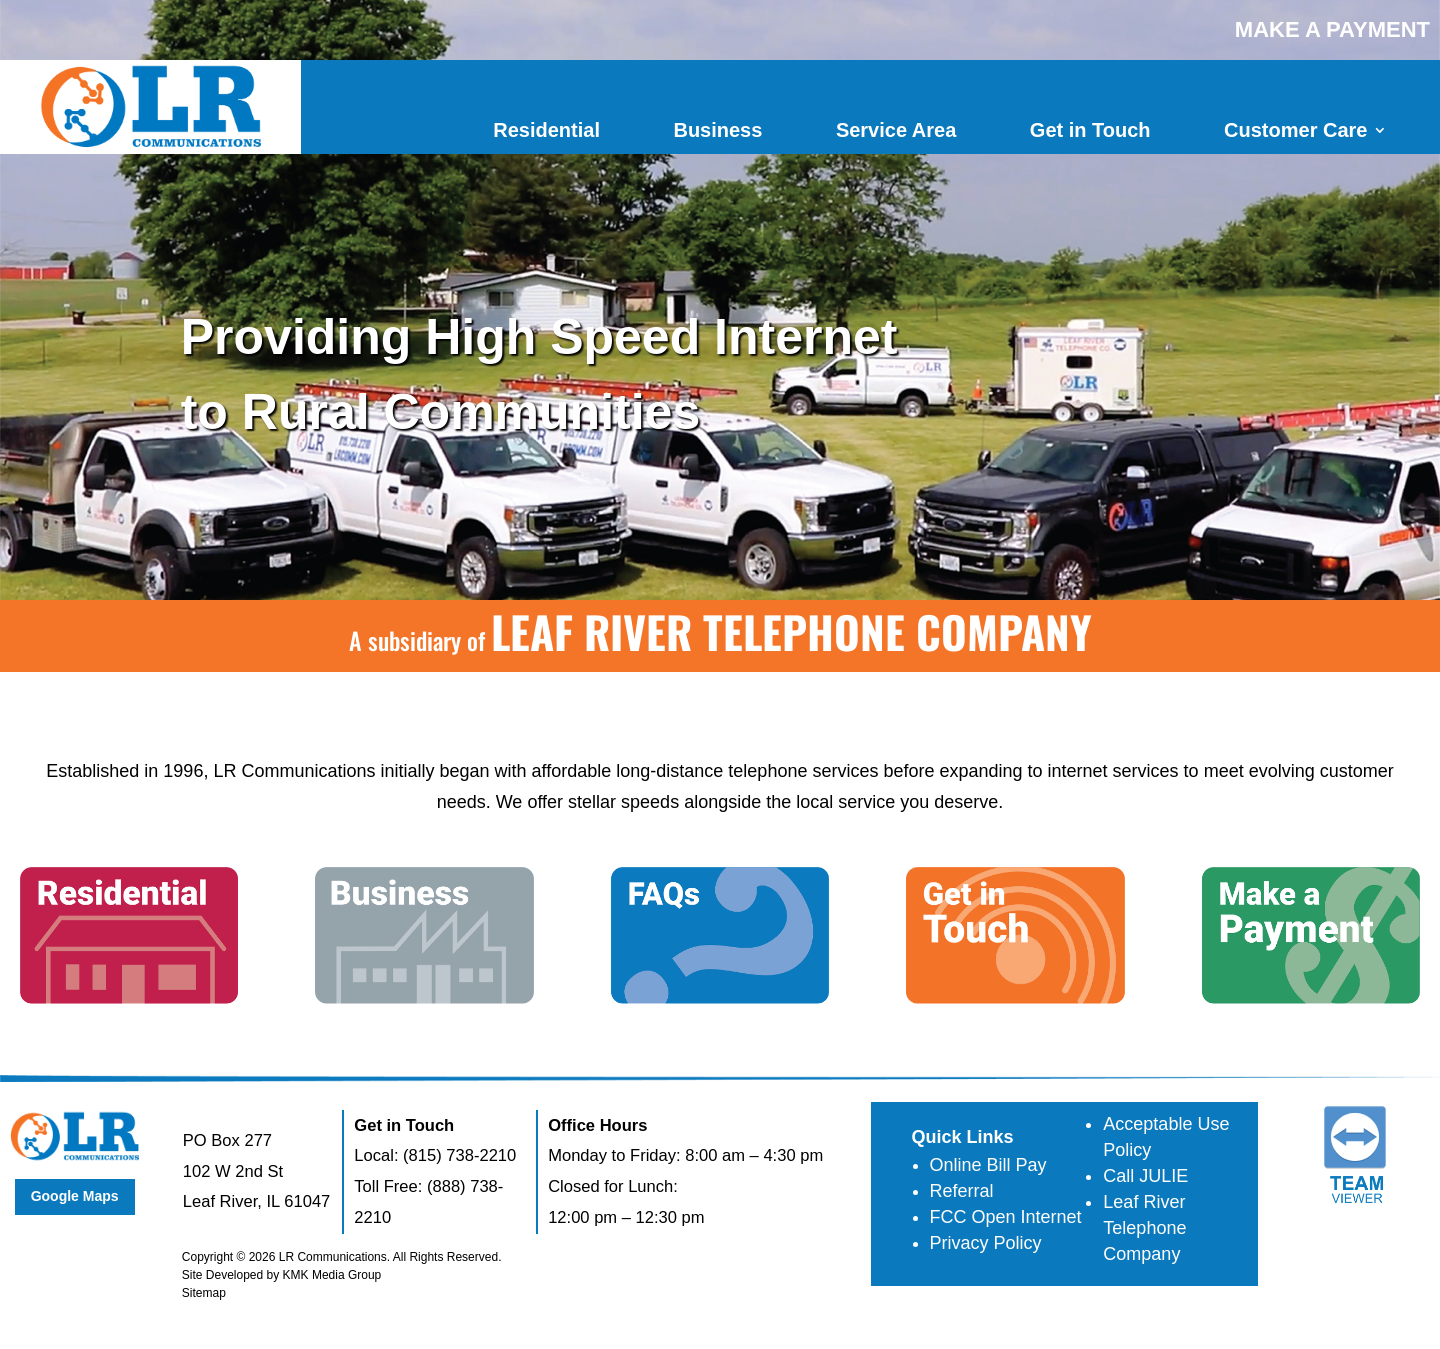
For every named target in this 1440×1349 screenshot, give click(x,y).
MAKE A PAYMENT (1332, 29)
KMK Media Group (332, 1275)
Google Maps (75, 1196)
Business (717, 130)
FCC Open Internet (1006, 1217)
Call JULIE (1145, 1176)
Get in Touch (1090, 130)
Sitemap (204, 1293)
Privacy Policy (986, 1243)
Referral (962, 1191)
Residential (546, 130)
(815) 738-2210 (459, 1155)
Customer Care (1295, 130)
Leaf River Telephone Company (1144, 1228)
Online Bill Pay (988, 1165)
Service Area (896, 130)
